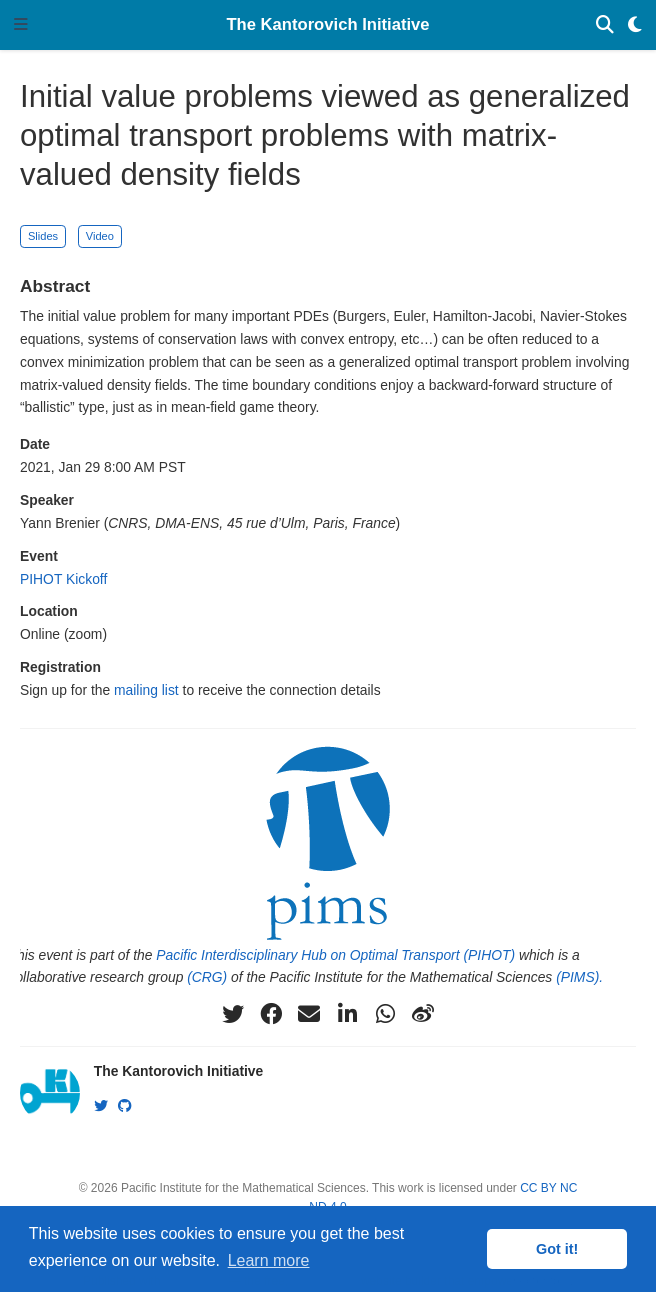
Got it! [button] (557, 1249)
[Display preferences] (635, 25)
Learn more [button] (269, 1260)
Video (100, 236)
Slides (43, 236)
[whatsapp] (385, 1014)
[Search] (605, 25)
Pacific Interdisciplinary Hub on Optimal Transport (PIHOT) (335, 955)
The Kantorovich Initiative (327, 24)
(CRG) (207, 977)
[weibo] (423, 1014)
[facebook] (271, 1014)
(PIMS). (579, 977)
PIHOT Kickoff (63, 579)
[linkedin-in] (347, 1014)
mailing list (146, 690)
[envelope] (309, 1014)
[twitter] (233, 1014)
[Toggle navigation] (21, 25)
